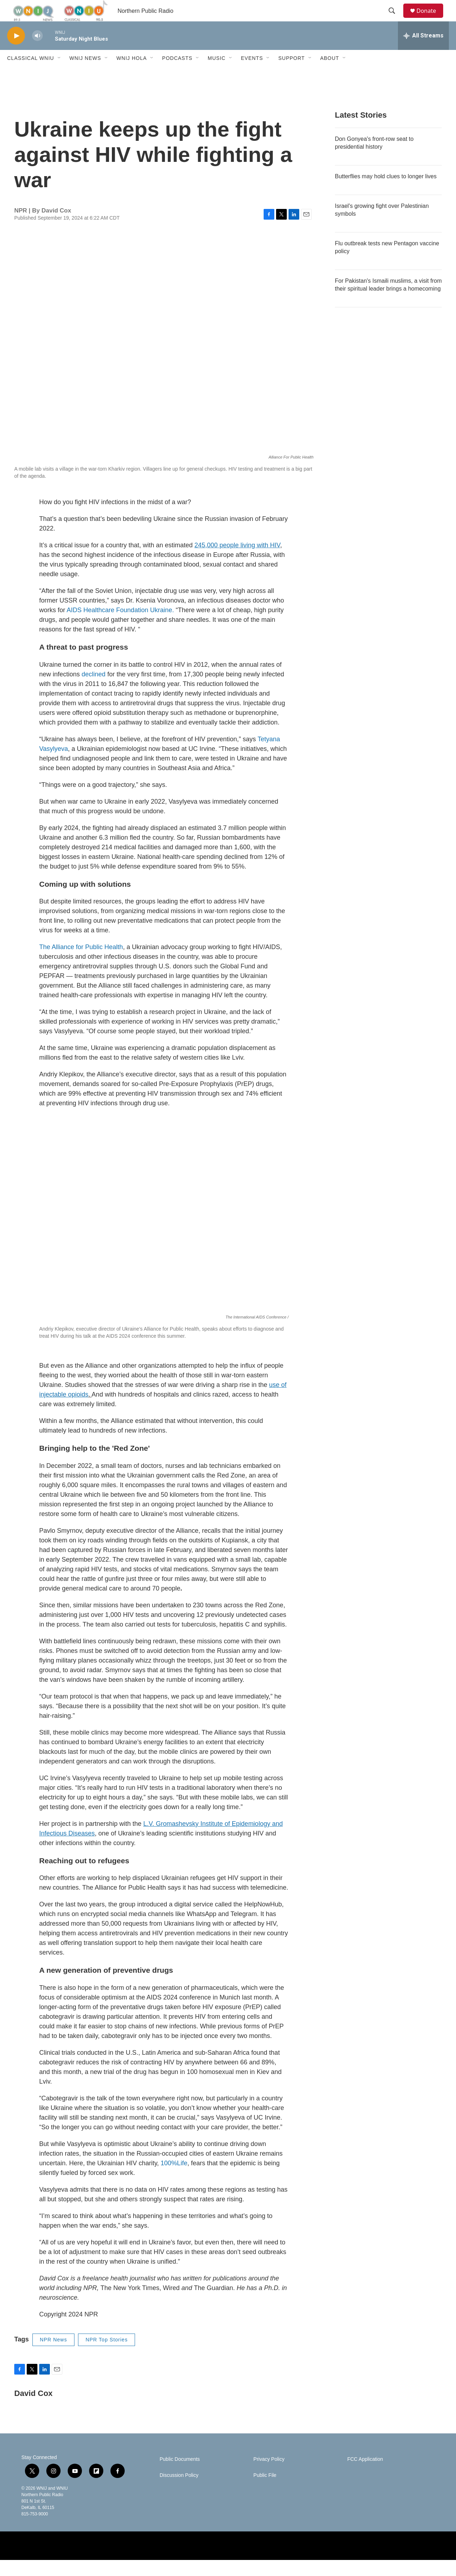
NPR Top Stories (107, 2356)
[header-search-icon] (395, 19)
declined (93, 690)
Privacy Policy (268, 2475)
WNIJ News (85, 74)
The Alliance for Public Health (81, 963)
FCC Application (365, 2475)
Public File (264, 2491)
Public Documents (180, 2475)
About (329, 74)
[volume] (37, 52)
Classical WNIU (30, 74)
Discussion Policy (179, 2491)
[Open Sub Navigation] (59, 74)
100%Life (174, 2179)
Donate (431, 18)
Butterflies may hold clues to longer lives (385, 192)
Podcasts (177, 74)
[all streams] (423, 51)
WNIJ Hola (131, 74)
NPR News (53, 2356)
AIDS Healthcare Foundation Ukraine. (121, 626)
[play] (16, 52)
